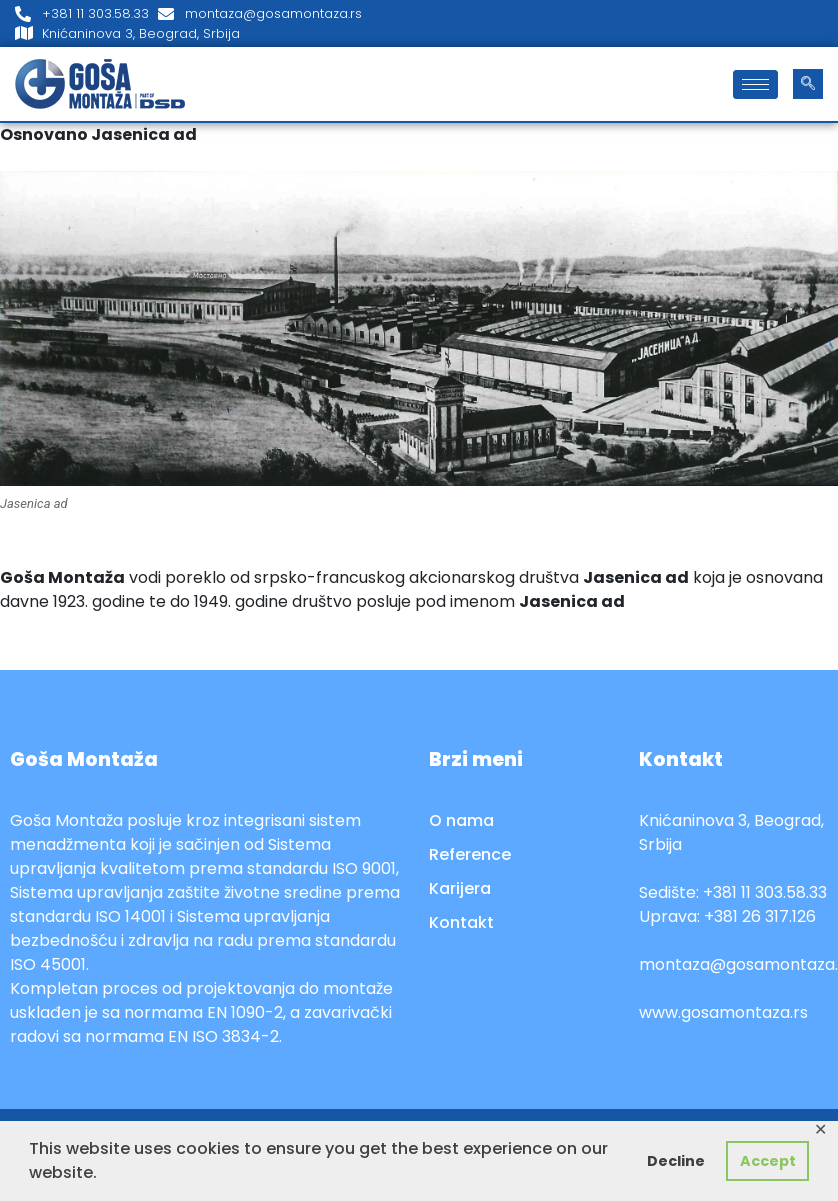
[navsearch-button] (808, 84)
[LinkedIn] (818, 24)
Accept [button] (768, 1161)
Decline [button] (676, 1161)
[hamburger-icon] (755, 84)
